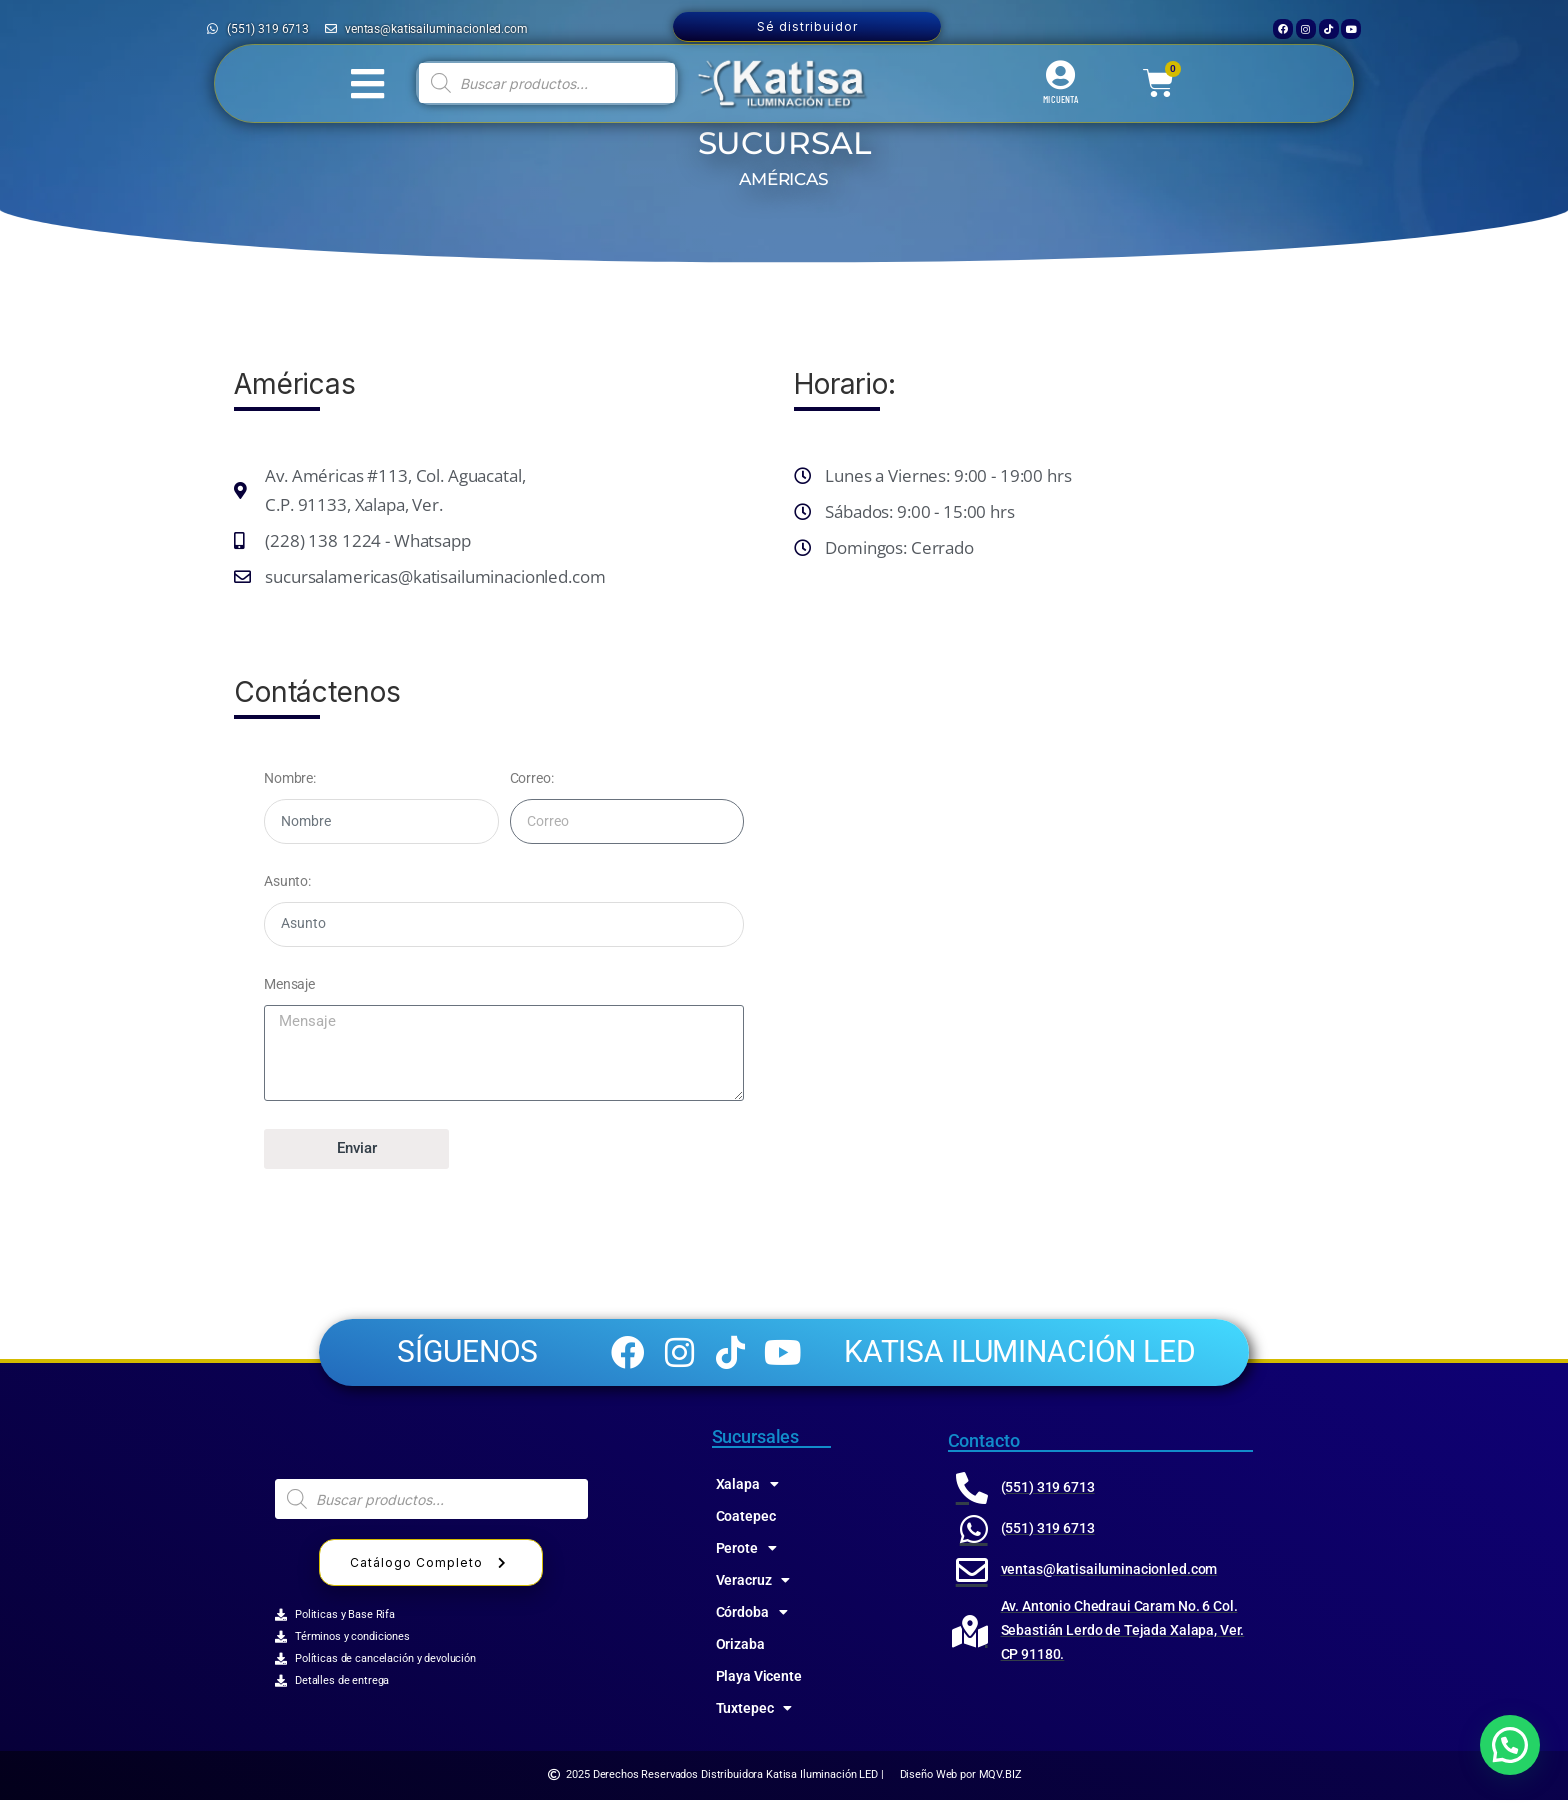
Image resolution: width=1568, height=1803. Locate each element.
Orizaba (740, 1647)
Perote (746, 1551)
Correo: (532, 778)
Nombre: (290, 778)
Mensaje (289, 984)
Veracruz (753, 1583)
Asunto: (287, 881)
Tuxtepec (754, 1711)
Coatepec (746, 1519)
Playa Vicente (759, 1679)
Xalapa (747, 1487)
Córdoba (752, 1615)
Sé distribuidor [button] (807, 26)
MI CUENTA (1060, 99)
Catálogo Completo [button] (431, 1566)
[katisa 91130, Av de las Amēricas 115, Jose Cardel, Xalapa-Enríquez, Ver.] (1064, 906)
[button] (1510, 1745)
